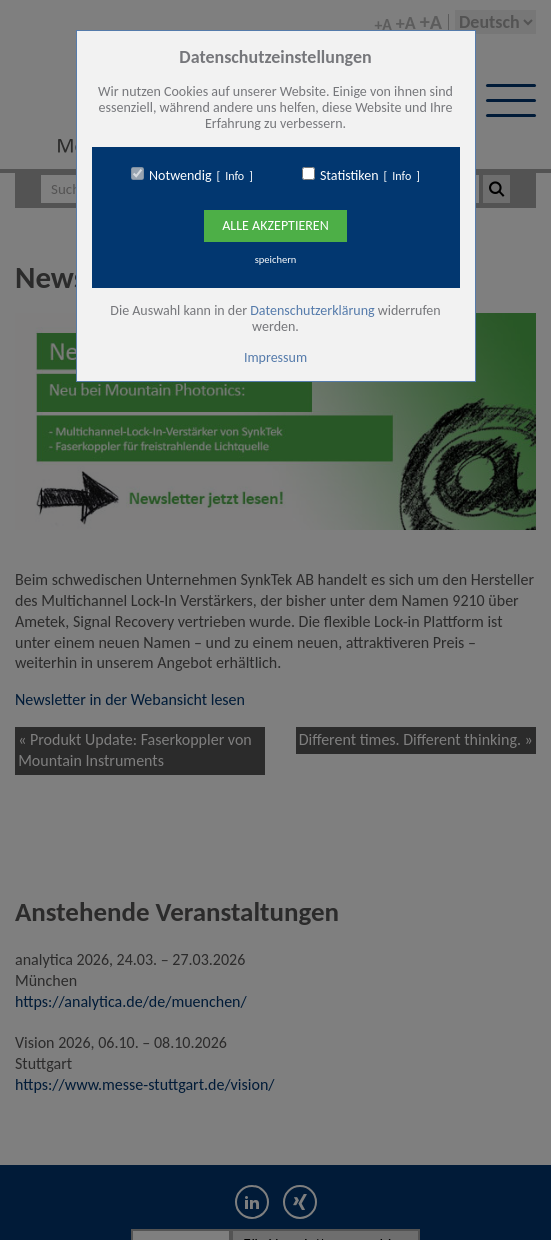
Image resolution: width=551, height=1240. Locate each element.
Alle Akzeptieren (275, 225)
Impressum (275, 357)
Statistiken (349, 176)
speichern (276, 259)
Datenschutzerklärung (312, 310)
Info (234, 176)
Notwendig (180, 176)
